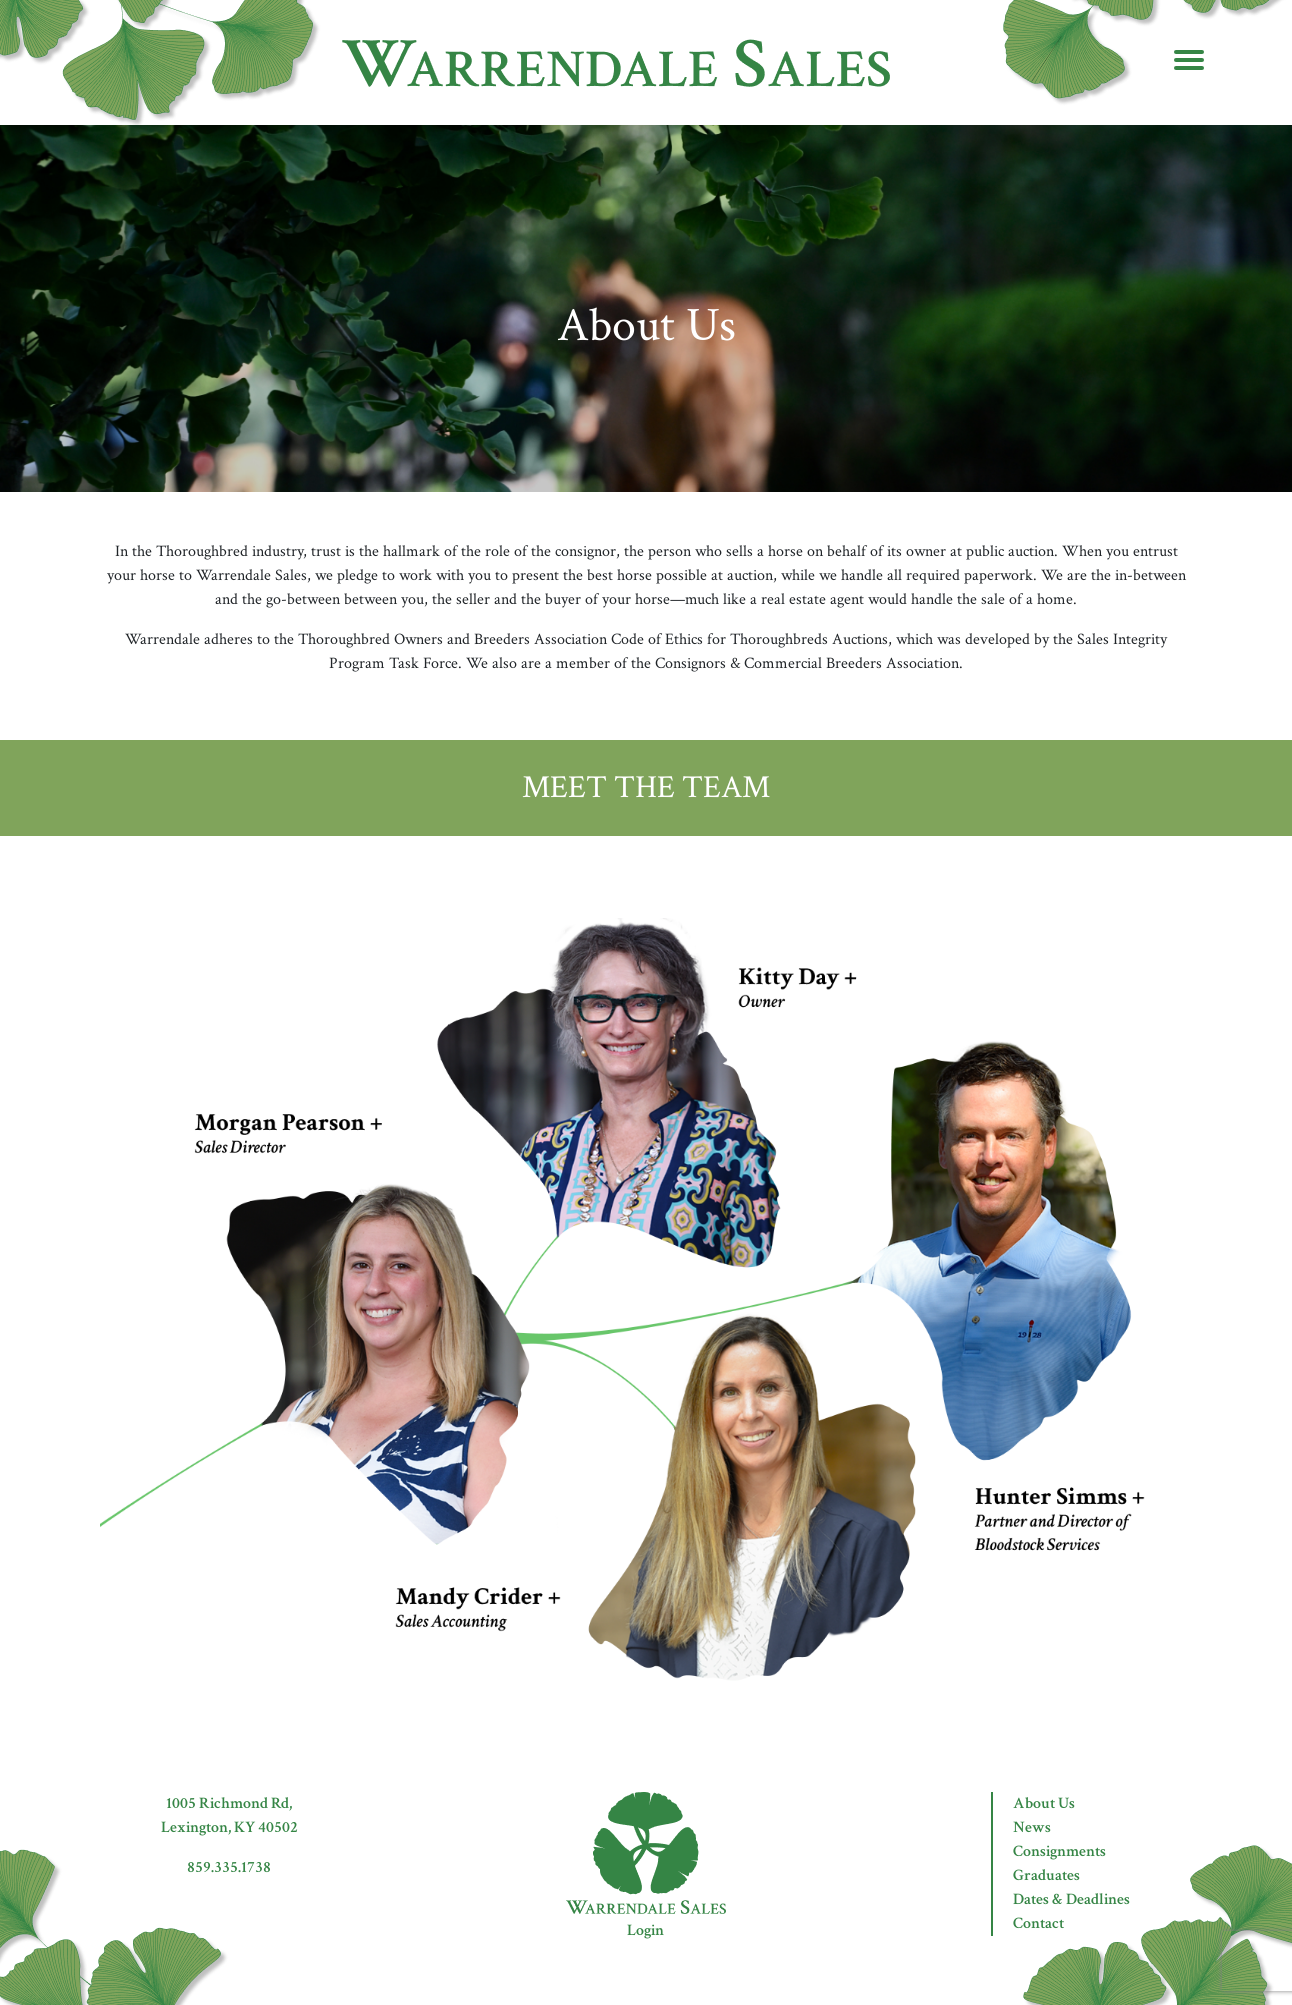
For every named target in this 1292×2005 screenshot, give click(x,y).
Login (645, 1930)
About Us (1044, 1803)
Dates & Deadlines (1071, 1899)
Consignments (1059, 1851)
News (1032, 1827)
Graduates (1046, 1875)
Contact (1038, 1923)
